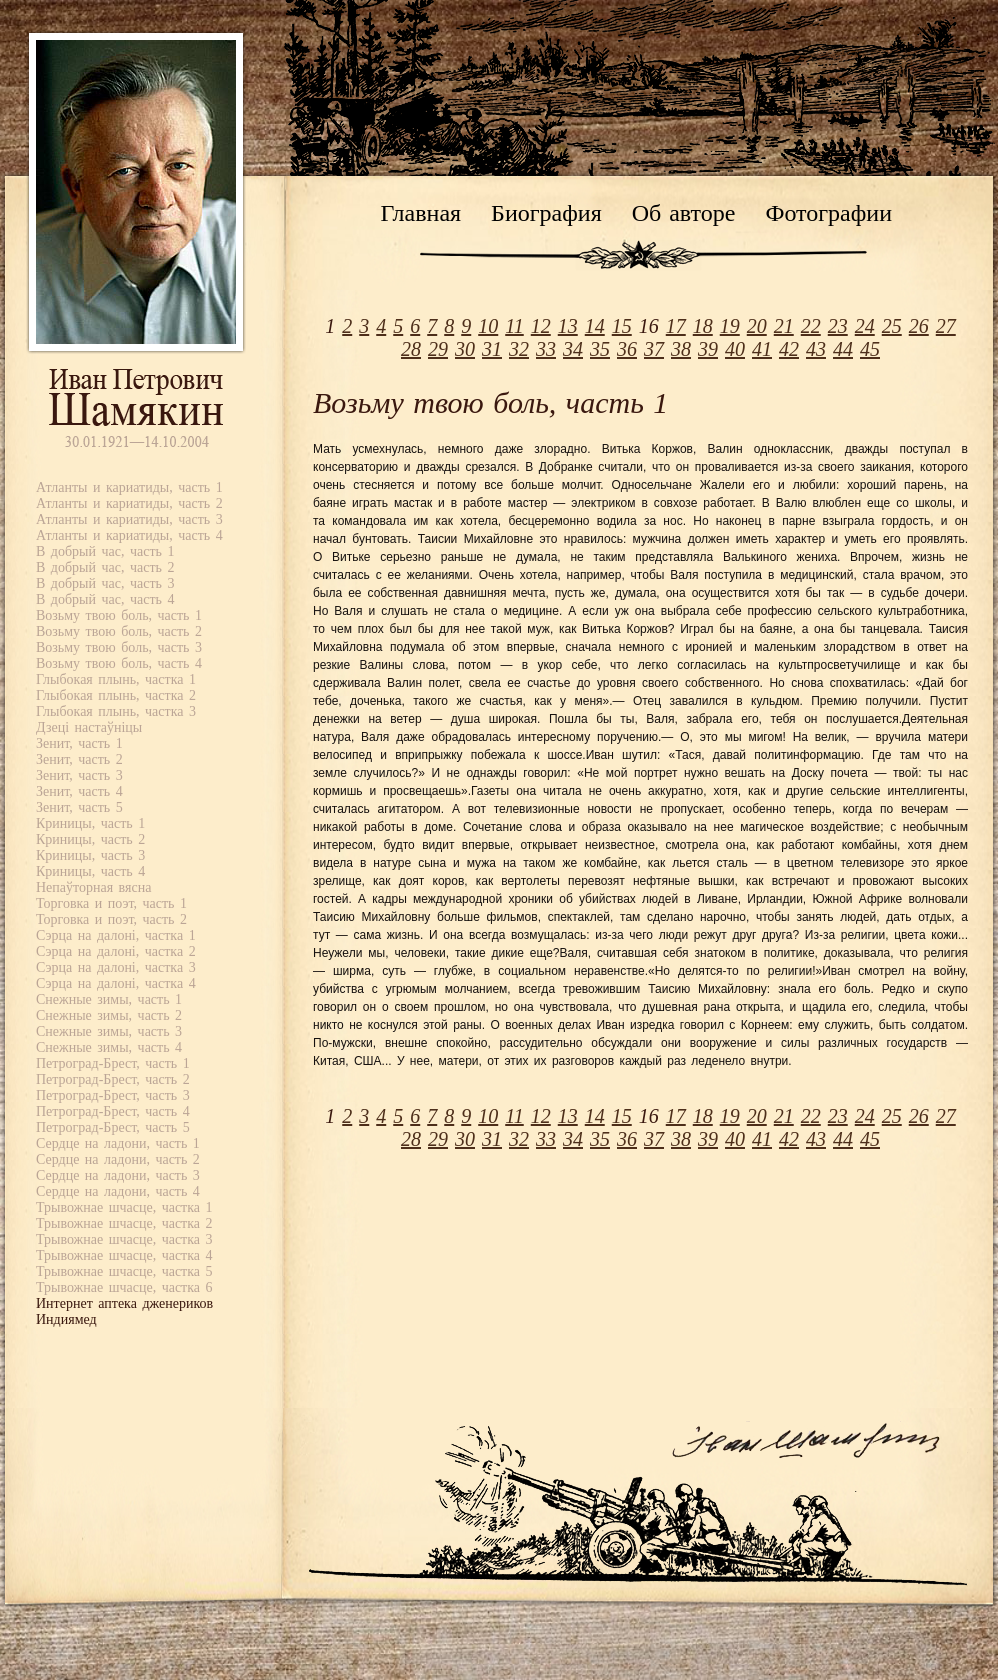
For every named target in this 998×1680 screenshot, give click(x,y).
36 (627, 349)
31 (492, 349)
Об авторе (684, 213)
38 (681, 349)
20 (757, 326)
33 (546, 349)
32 (519, 349)
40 (735, 349)
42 (789, 349)
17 (676, 326)
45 (870, 349)
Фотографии (828, 213)
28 (411, 349)
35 (600, 349)
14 (595, 326)
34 (573, 349)
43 (816, 349)
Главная (421, 213)
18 (703, 326)
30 (465, 349)
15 (622, 326)
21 (784, 326)
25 (892, 326)
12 (541, 326)
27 (946, 326)
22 (811, 326)
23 (838, 326)
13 (568, 326)
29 (438, 349)
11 (514, 326)
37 (654, 349)
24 (865, 326)
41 (762, 349)
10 (488, 326)
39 (708, 349)
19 (730, 326)
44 (843, 349)
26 (919, 326)
